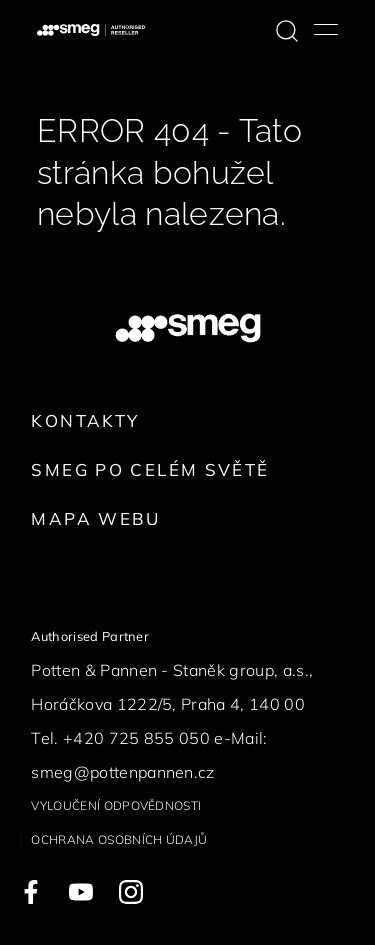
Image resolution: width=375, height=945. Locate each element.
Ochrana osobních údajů (119, 839)
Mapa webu (95, 518)
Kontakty (85, 420)
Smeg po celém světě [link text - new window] (150, 469)
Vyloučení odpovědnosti (116, 805)
